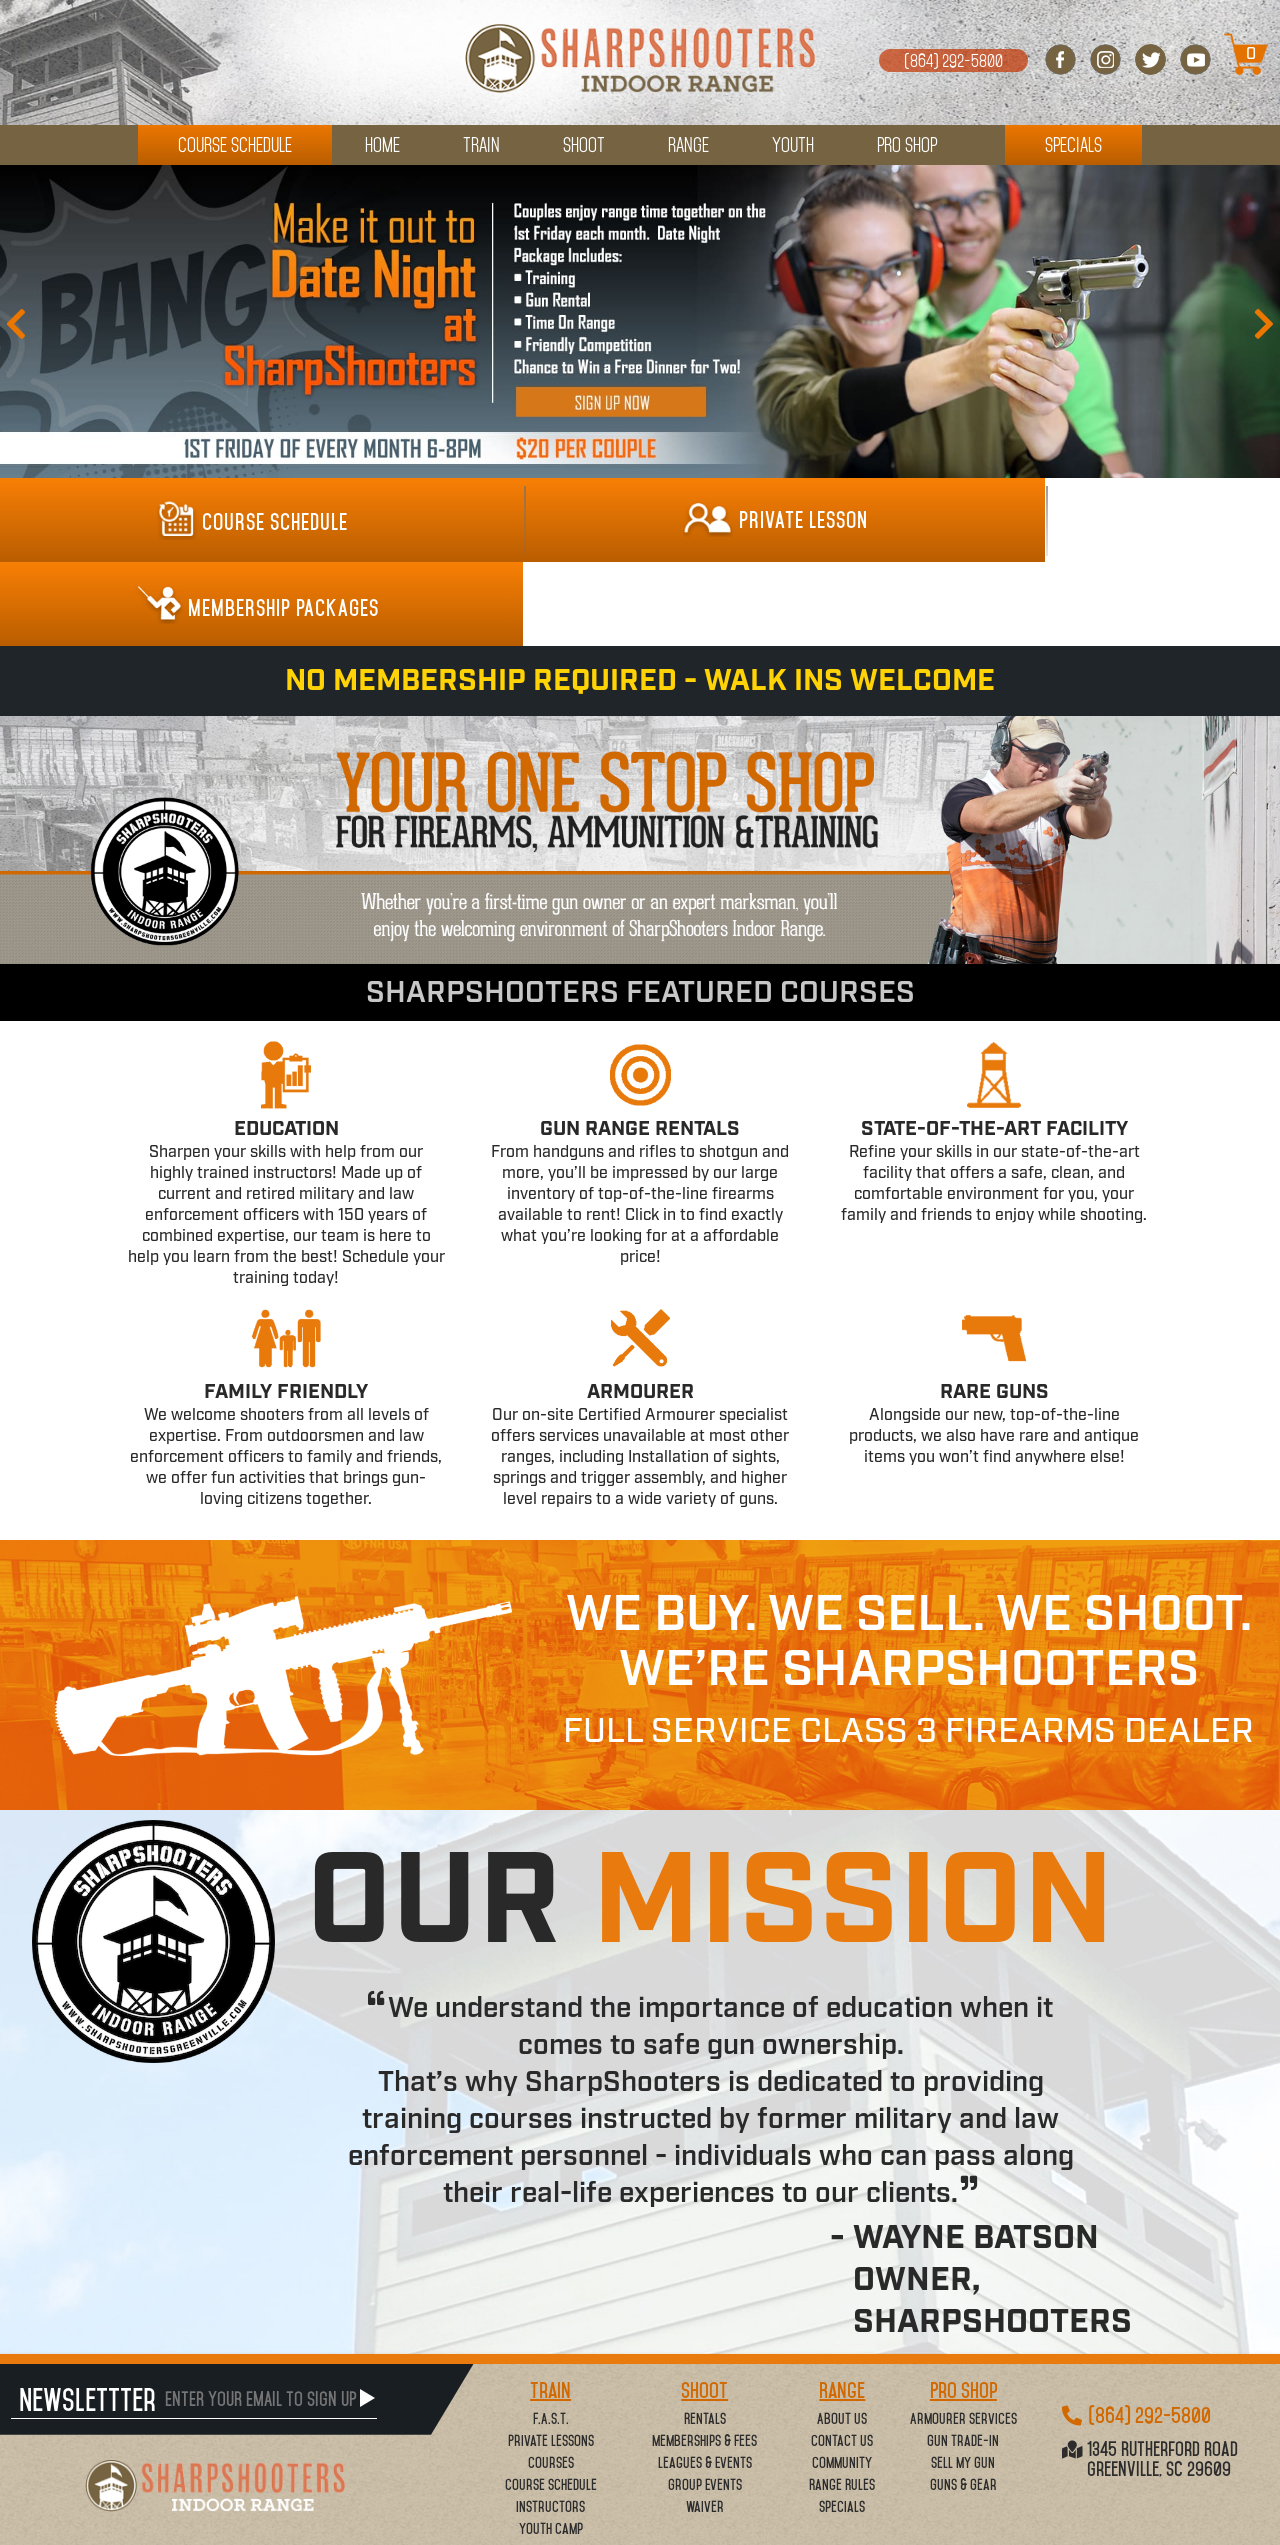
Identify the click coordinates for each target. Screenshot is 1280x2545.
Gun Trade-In (963, 2358)
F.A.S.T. (551, 2336)
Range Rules (842, 2402)
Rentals (705, 2336)
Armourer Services (963, 2336)
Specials (842, 2424)
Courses (551, 2380)
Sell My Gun (963, 2380)
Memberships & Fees (704, 2358)
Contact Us (842, 2358)
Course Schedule (551, 2402)
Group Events (705, 2402)
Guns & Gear (963, 2402)
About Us (842, 2336)
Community (842, 2380)
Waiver (705, 2424)
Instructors (550, 2424)
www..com (761, 2526)
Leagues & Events (705, 2380)
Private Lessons (551, 2358)
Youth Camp (551, 2446)
